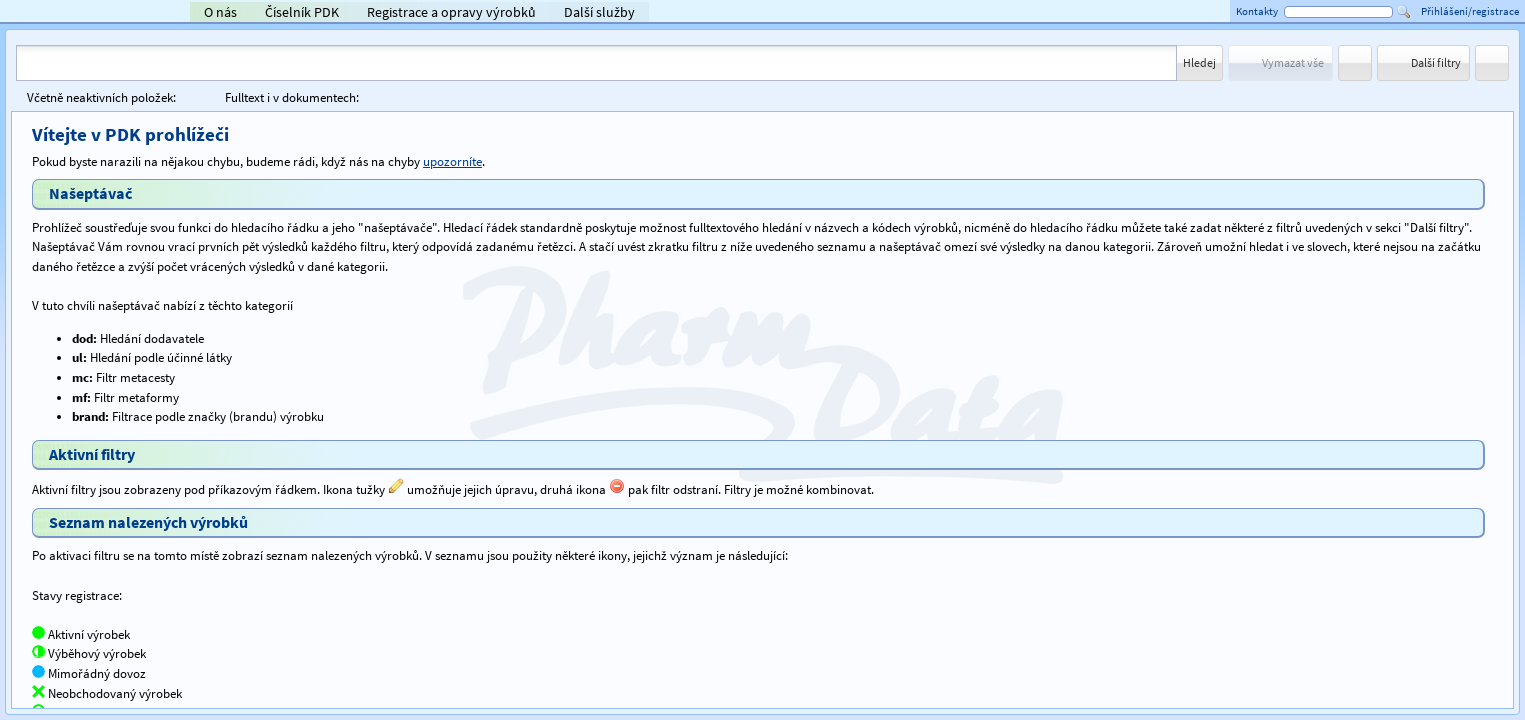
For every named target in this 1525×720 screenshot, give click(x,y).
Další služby (599, 12)
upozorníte (452, 161)
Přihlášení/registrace (1470, 11)
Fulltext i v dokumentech (292, 97)
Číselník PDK (302, 12)
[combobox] (596, 63)
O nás (220, 12)
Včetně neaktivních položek (101, 97)
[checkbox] (187, 97)
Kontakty (1257, 11)
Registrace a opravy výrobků (451, 12)
